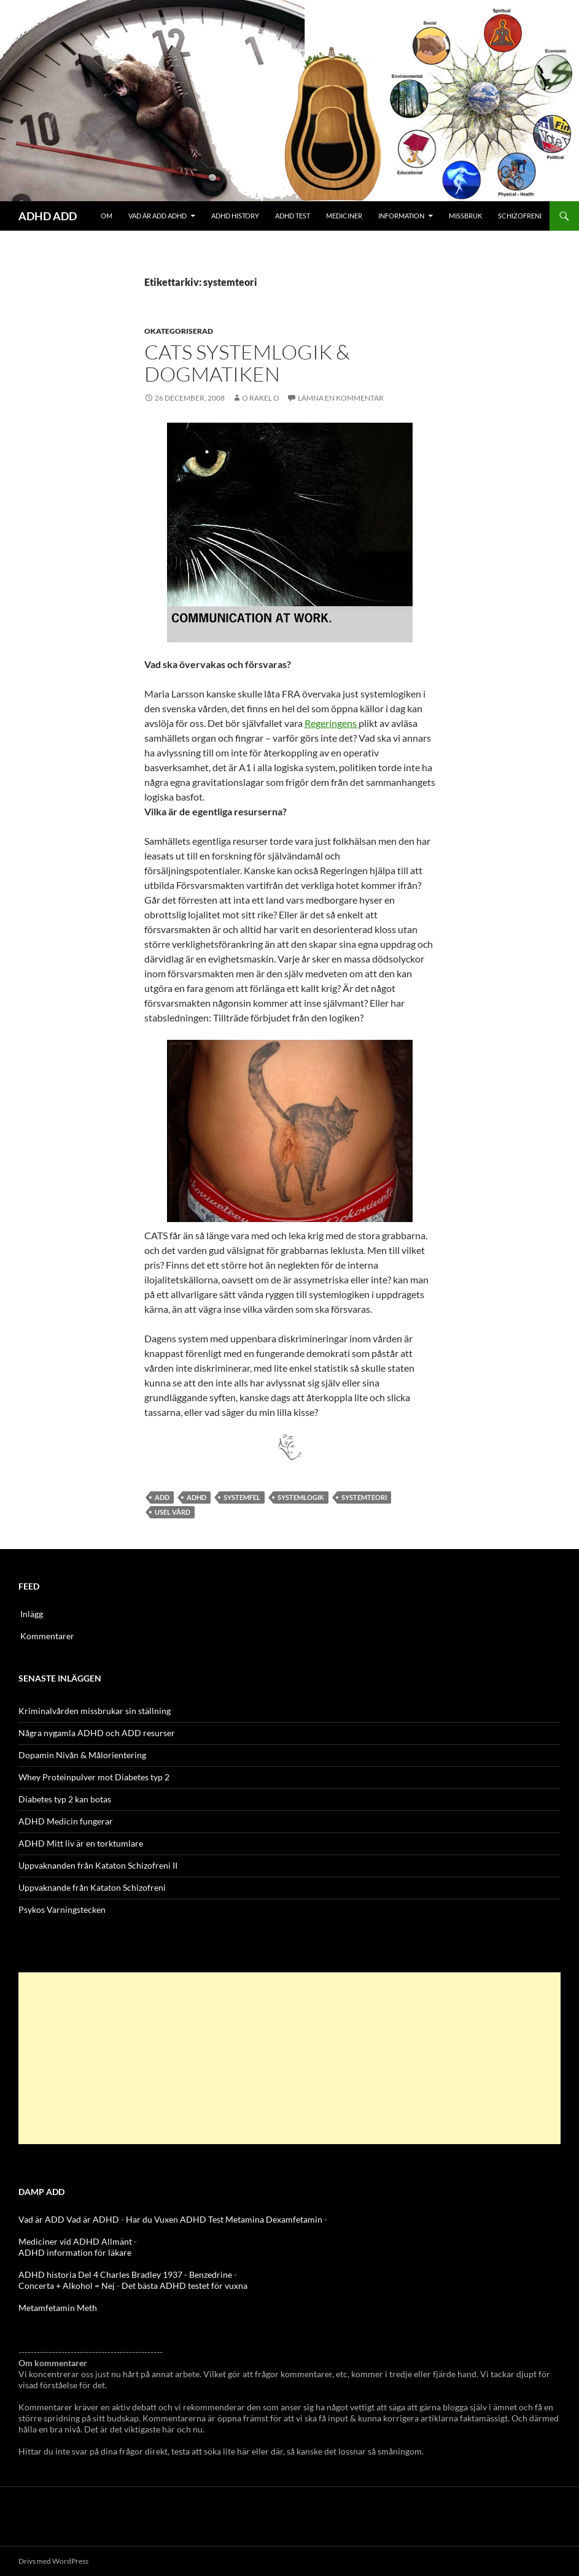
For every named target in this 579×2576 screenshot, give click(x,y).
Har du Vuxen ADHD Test (174, 2219)
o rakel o (260, 397)
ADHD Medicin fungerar (65, 1821)
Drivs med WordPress (53, 2561)
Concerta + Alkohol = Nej (66, 2285)
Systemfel (241, 1497)
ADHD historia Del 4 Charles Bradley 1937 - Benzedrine (125, 2274)
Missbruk (465, 216)
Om (106, 216)
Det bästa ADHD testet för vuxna (184, 2285)
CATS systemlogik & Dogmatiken (247, 362)
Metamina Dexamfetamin (273, 2219)
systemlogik (301, 1497)
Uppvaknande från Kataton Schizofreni (92, 1887)
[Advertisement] (289, 2058)
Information (401, 216)
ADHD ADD (47, 216)
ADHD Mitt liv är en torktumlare (80, 1843)
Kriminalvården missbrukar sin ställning (94, 1710)
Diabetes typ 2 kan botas (64, 1799)
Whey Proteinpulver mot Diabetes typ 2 (93, 1777)
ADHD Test (292, 216)
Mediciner (344, 216)
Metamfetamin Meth (57, 2307)
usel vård (172, 1512)
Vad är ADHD (92, 2219)
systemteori (364, 1497)
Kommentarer (47, 1636)
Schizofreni (520, 216)
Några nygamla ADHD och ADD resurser (96, 1733)
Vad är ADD (41, 2219)
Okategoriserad (178, 331)
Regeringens (332, 723)
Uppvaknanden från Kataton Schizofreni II (97, 1865)
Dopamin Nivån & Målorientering (82, 1755)
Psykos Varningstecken (62, 1909)
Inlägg (31, 1614)
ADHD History (235, 216)
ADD (162, 1497)
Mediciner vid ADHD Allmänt (75, 2241)
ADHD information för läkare (74, 2252)
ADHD (196, 1497)
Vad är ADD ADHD (157, 216)
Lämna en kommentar (341, 397)
